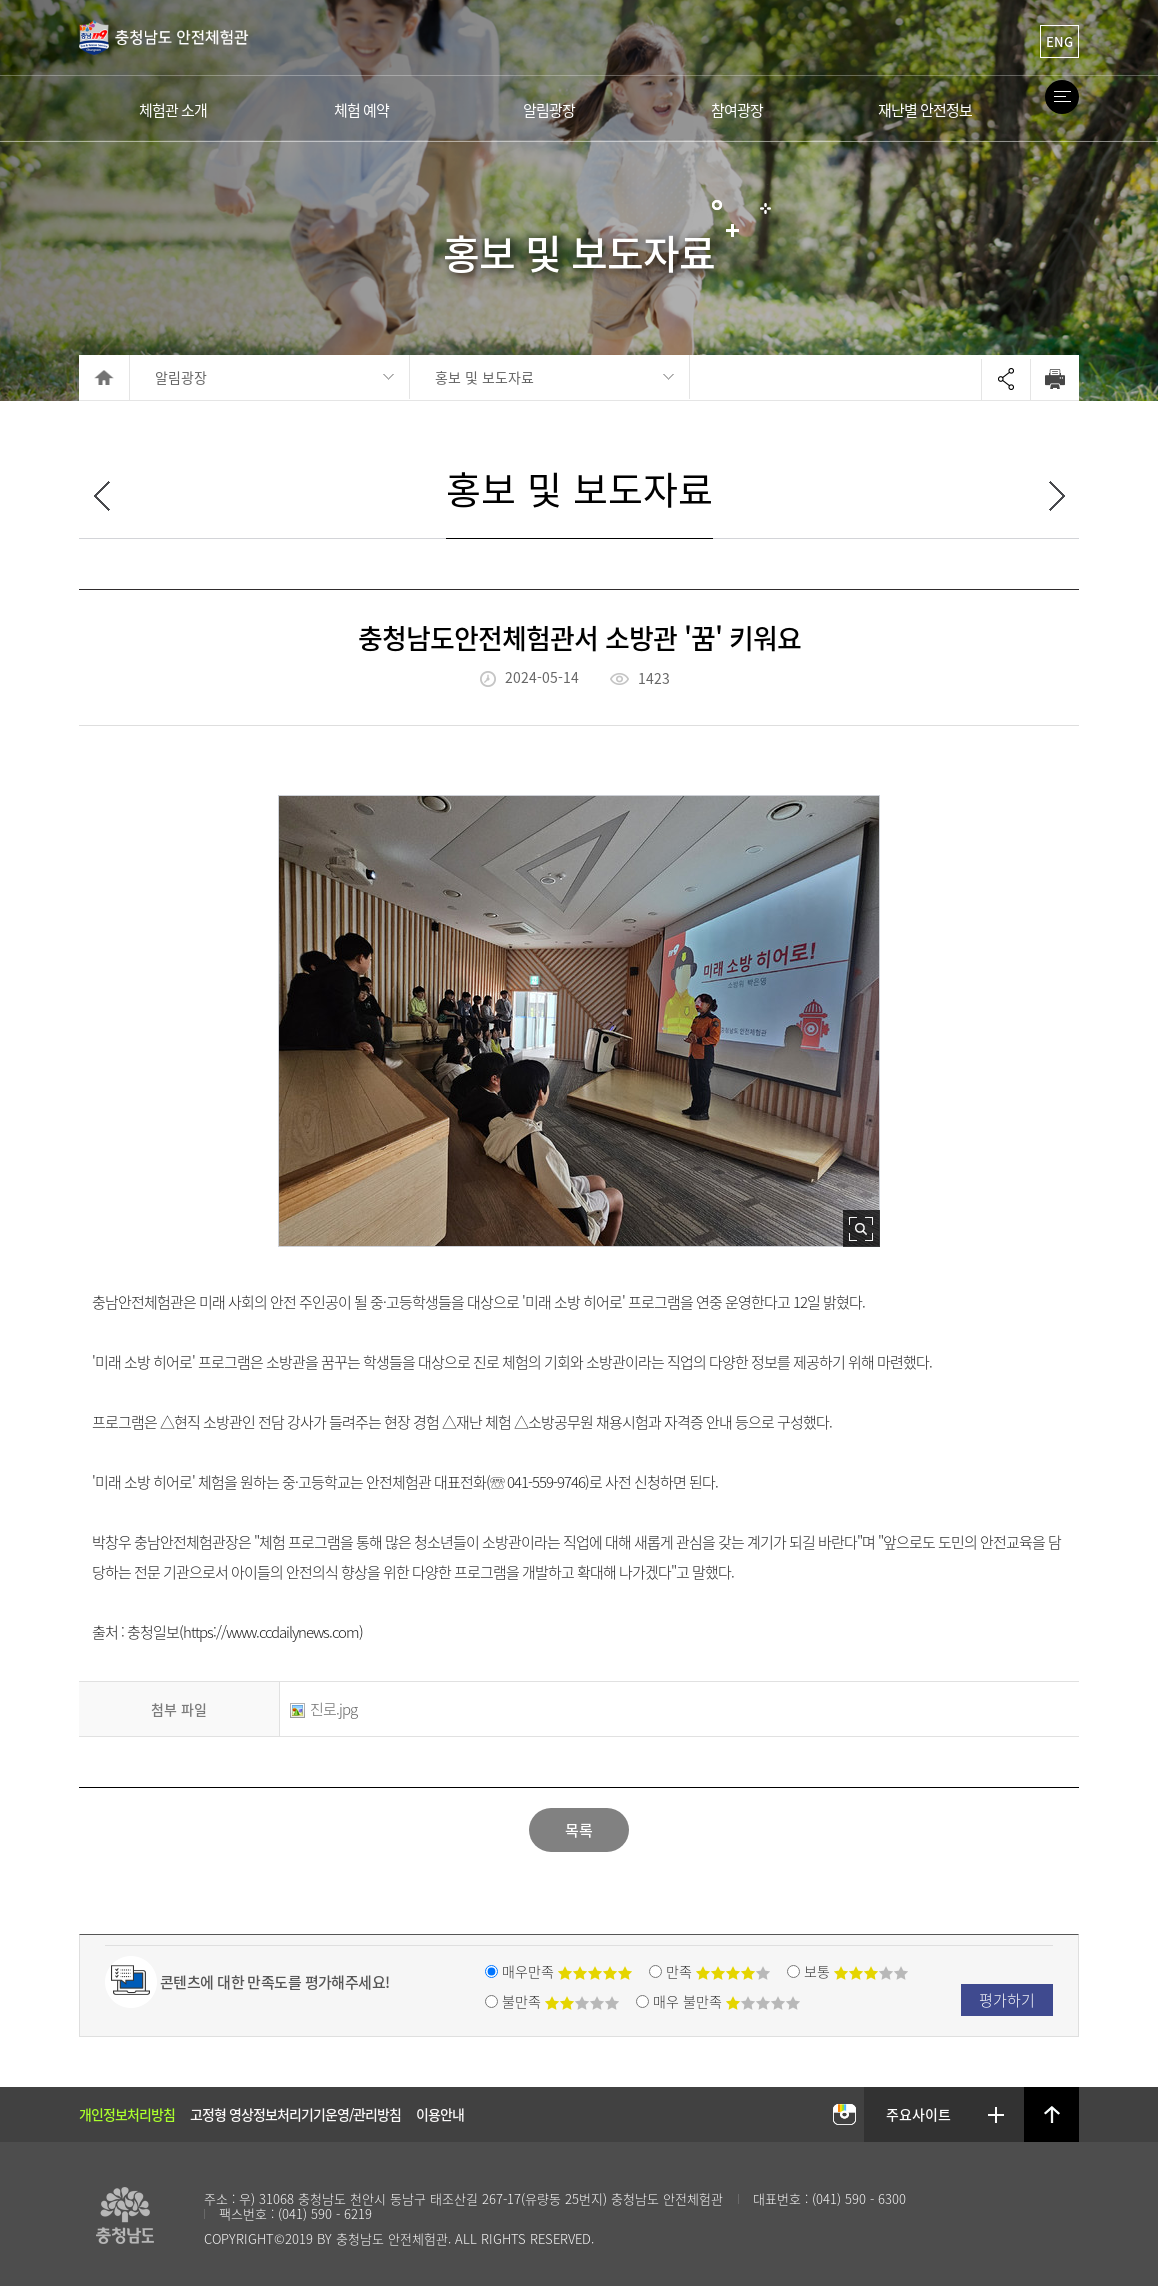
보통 (856, 1971)
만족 (718, 1971)
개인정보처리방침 (127, 2114)
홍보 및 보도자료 (484, 377)
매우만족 (567, 1971)
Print (1054, 379)
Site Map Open (1062, 97)
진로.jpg (323, 1709)
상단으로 (1052, 2115)
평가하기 (1007, 2000)
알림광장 (181, 377)
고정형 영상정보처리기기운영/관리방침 (295, 2114)
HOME (104, 377)
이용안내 (440, 2114)
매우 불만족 (726, 2001)
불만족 (560, 2001)
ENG (1059, 41)
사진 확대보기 (861, 1228)
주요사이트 (919, 2114)
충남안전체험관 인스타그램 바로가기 (844, 2115)
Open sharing (1006, 379)
